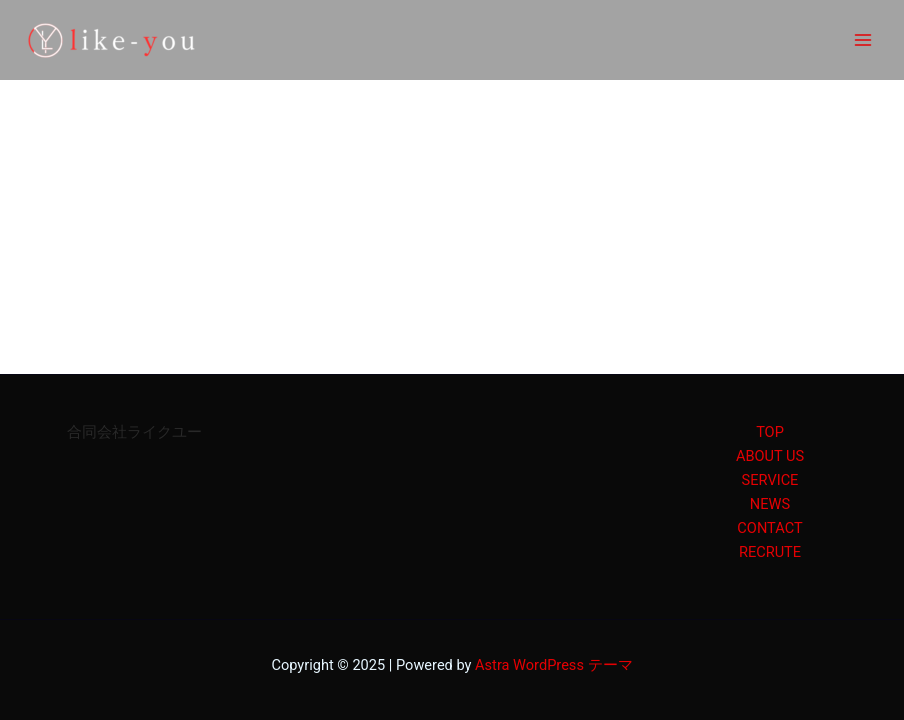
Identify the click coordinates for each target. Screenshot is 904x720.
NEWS (770, 504)
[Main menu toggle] (863, 40)
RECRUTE (770, 552)
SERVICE (770, 480)
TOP (770, 432)
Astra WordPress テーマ (553, 665)
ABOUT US (770, 456)
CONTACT (769, 528)
